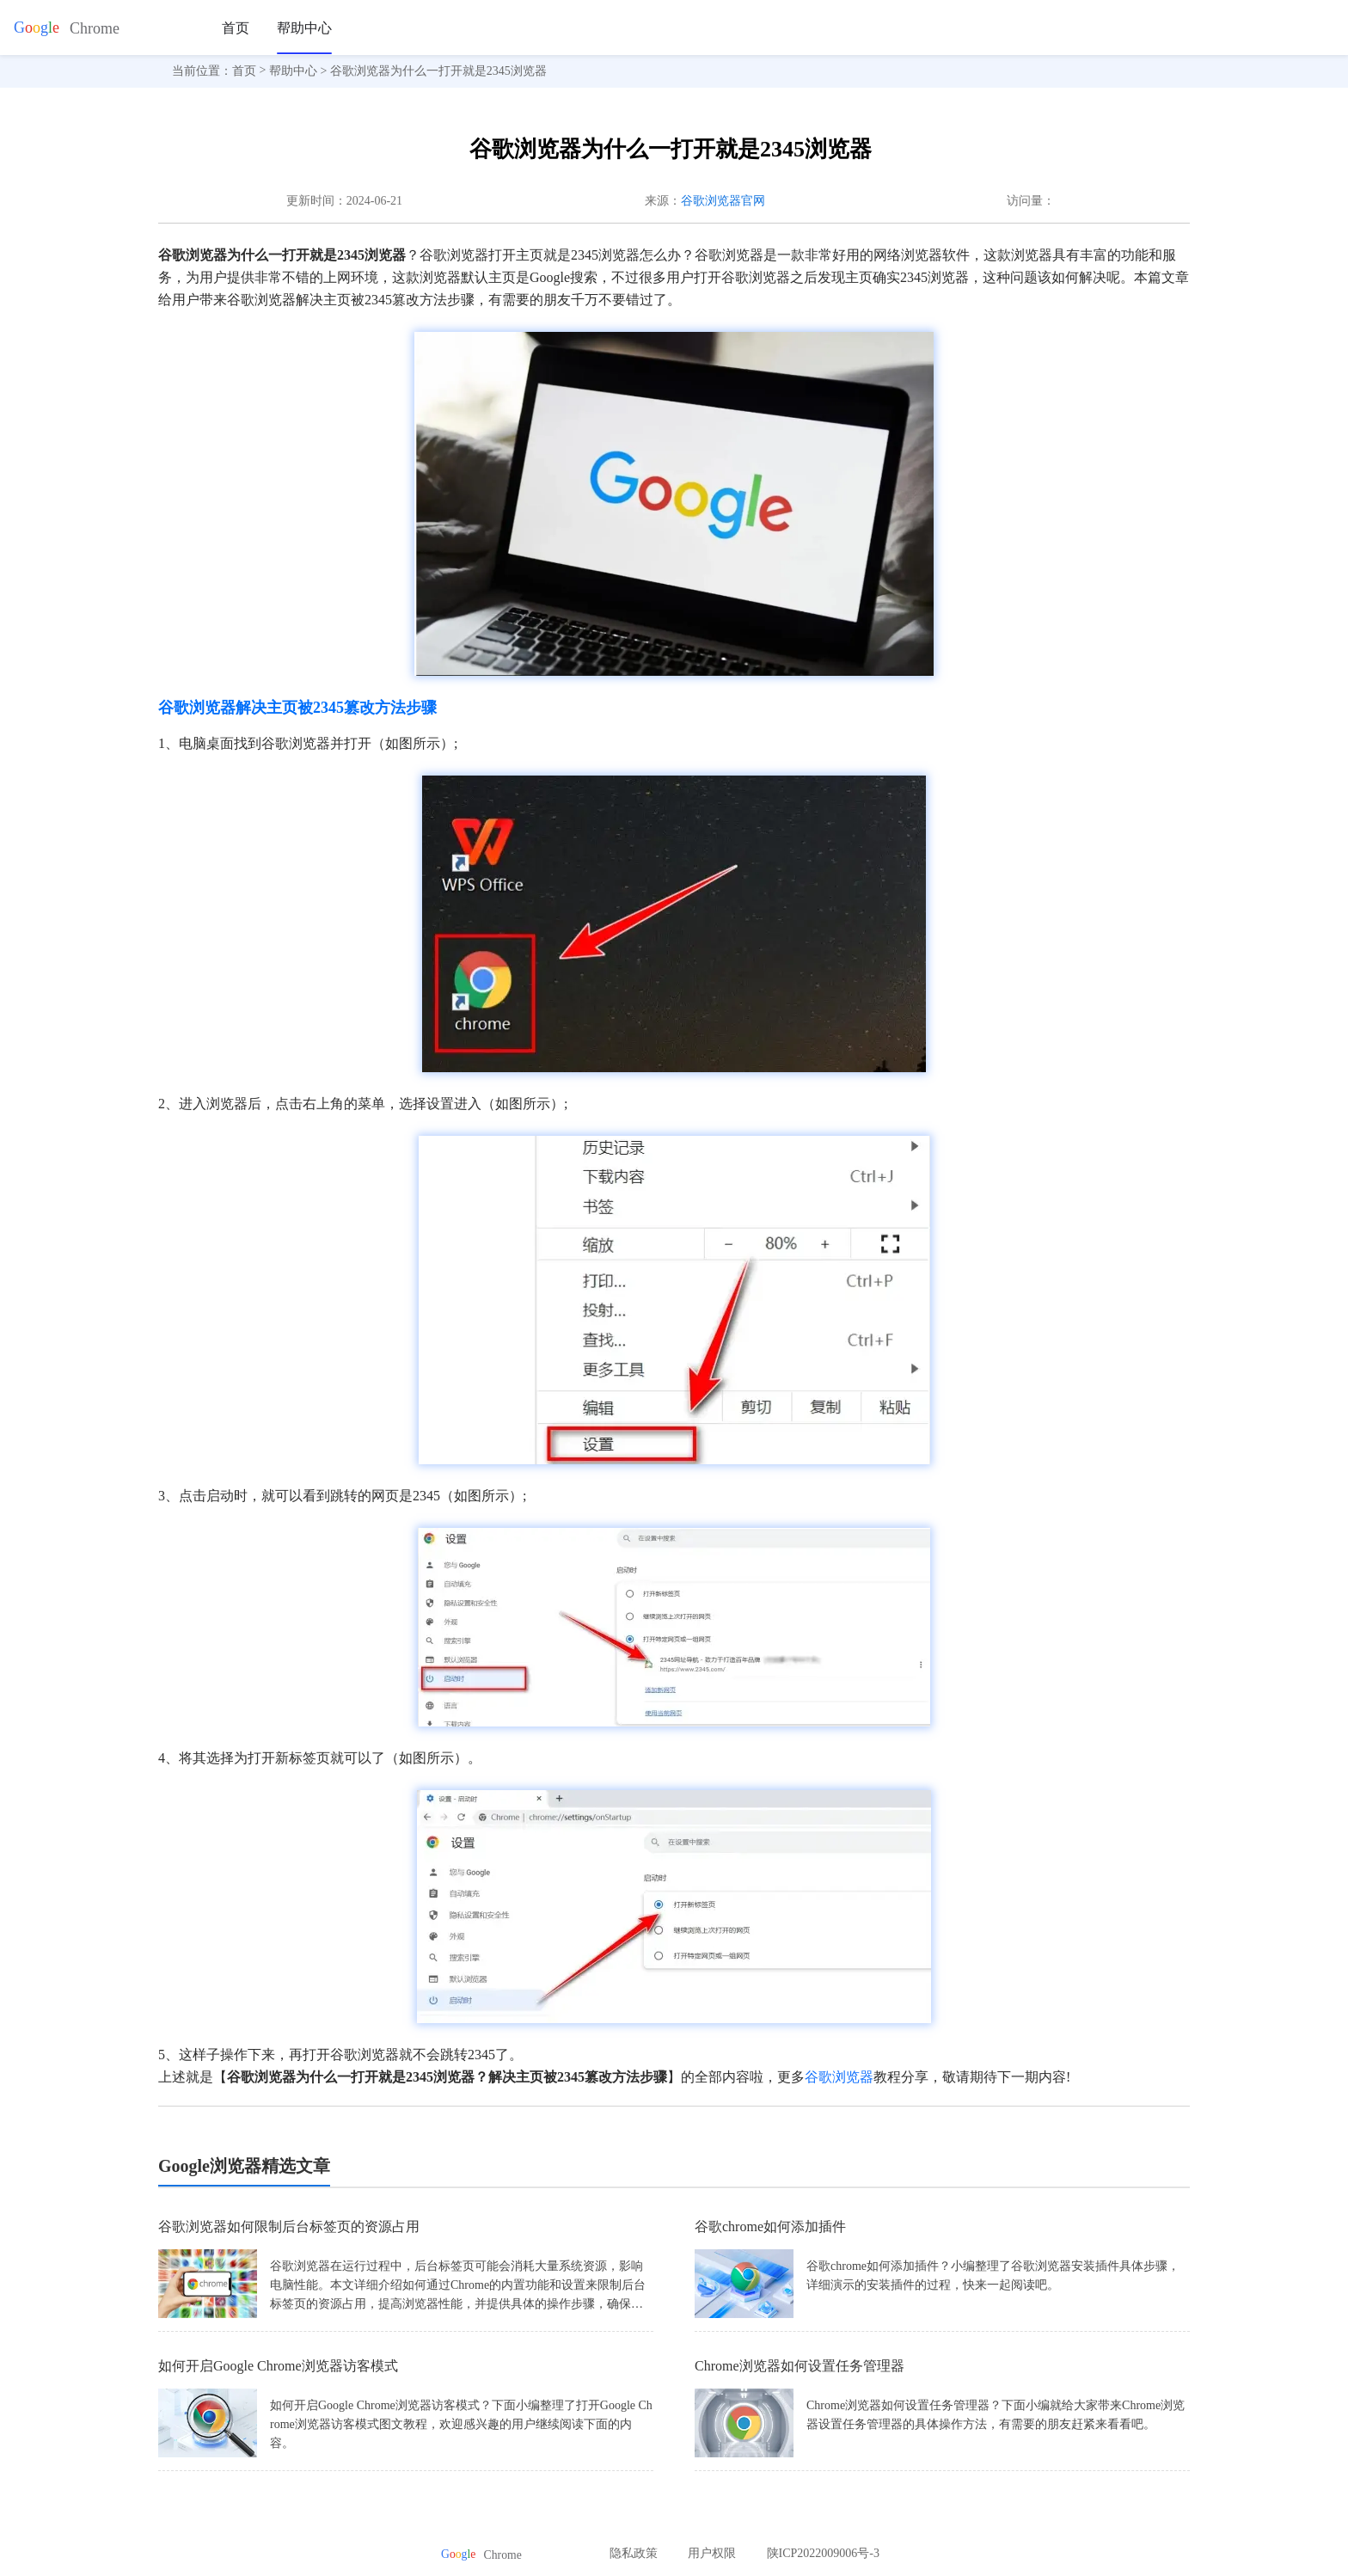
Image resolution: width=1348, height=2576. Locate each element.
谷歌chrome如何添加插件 (770, 2226)
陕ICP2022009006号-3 (823, 2553)
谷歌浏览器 (839, 2077)
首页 (235, 28)
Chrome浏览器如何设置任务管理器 (799, 2365)
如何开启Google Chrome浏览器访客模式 (278, 2365)
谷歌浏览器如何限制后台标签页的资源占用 (289, 2226)
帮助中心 (304, 28)
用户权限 (712, 2553)
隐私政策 (634, 2553)
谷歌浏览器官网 (723, 200)
